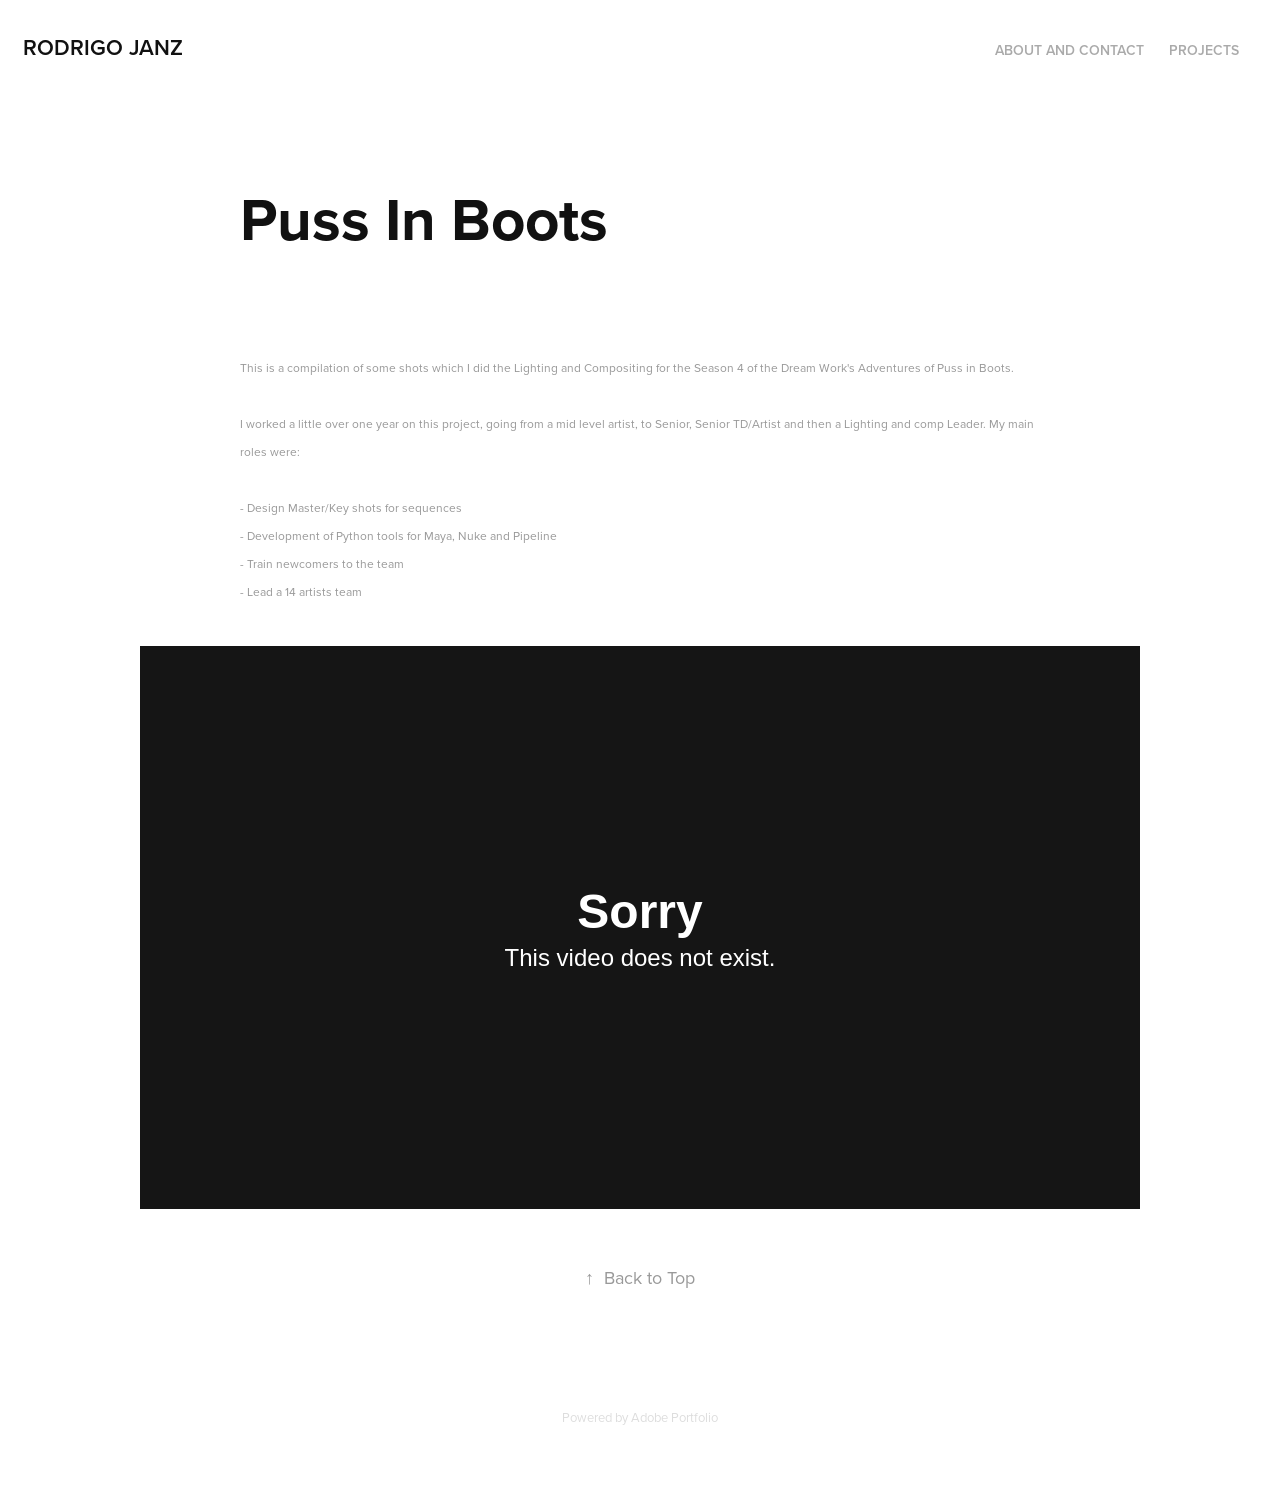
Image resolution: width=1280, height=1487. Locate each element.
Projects (1204, 50)
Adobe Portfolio (674, 1417)
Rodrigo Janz (103, 47)
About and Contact (1069, 50)
